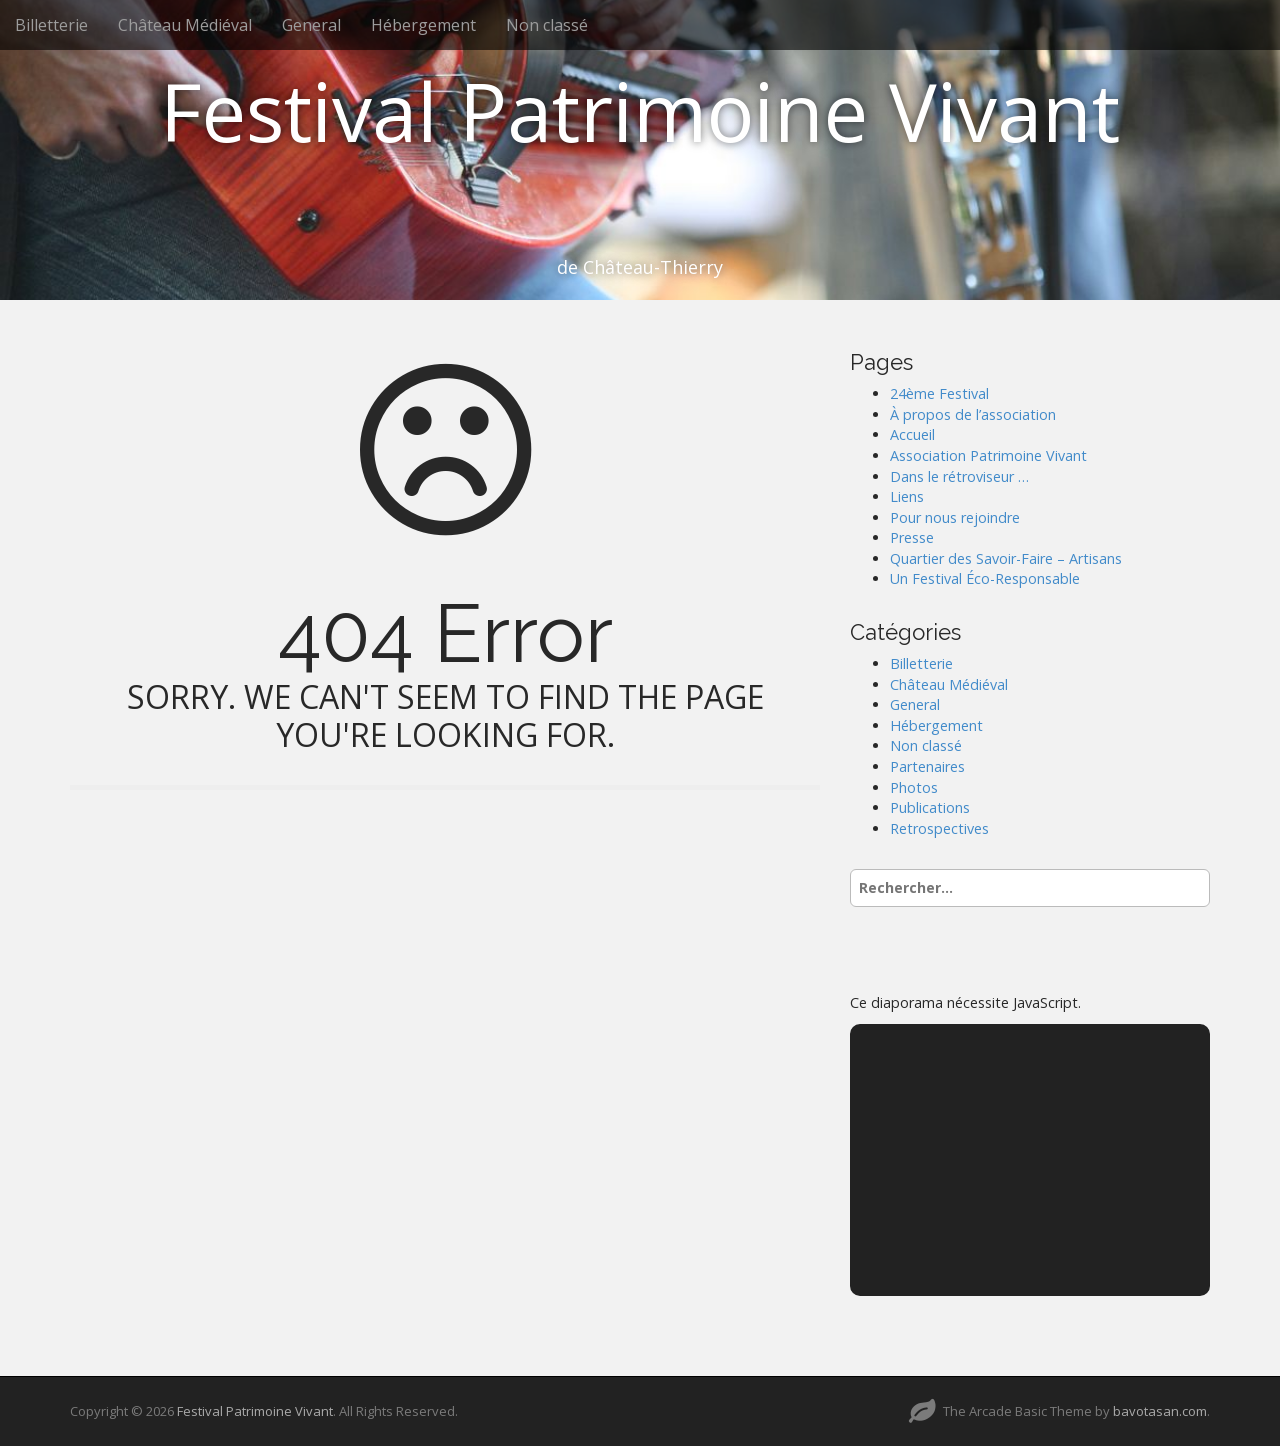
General (311, 25)
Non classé (547, 25)
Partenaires (927, 766)
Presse (912, 537)
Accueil (912, 434)
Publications (930, 807)
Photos (914, 787)
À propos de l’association (973, 414)
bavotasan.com (1160, 1411)
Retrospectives (939, 828)
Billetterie (51, 25)
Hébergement (423, 25)
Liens (907, 496)
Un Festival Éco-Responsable (985, 578)
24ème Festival (939, 393)
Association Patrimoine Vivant (988, 455)
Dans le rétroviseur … (959, 476)
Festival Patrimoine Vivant (640, 110)
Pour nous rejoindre (955, 517)
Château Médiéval (185, 25)
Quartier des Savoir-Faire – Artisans (1006, 558)
